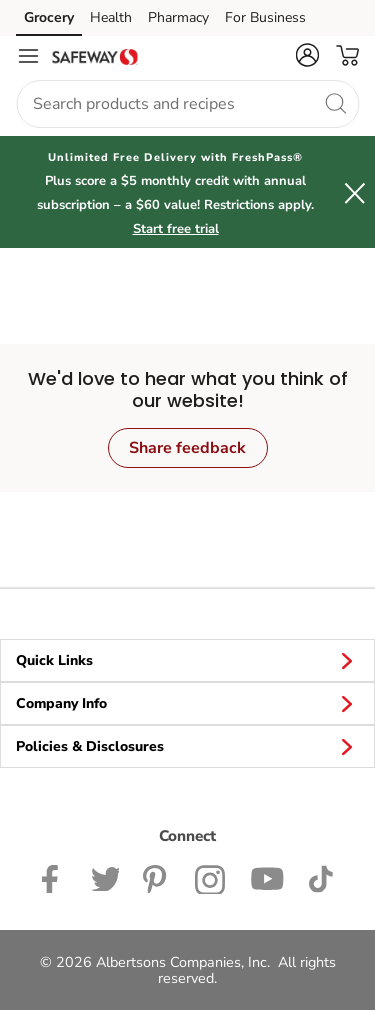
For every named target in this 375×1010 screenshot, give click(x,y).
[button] (307, 55)
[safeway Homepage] (95, 56)
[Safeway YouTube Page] (267, 877)
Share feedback (187, 448)
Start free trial (176, 229)
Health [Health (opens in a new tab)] (111, 17)
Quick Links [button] (187, 660)
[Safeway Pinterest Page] (157, 877)
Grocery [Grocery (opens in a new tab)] (49, 17)
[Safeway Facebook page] (54, 877)
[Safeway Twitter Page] (105, 877)
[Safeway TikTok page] (320, 877)
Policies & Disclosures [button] (187, 746)
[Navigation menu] (28, 56)
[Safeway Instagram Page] (210, 877)
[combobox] (187, 104)
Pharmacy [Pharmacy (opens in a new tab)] (178, 17)
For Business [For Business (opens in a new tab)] (265, 17)
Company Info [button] (187, 703)
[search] (335, 103)
